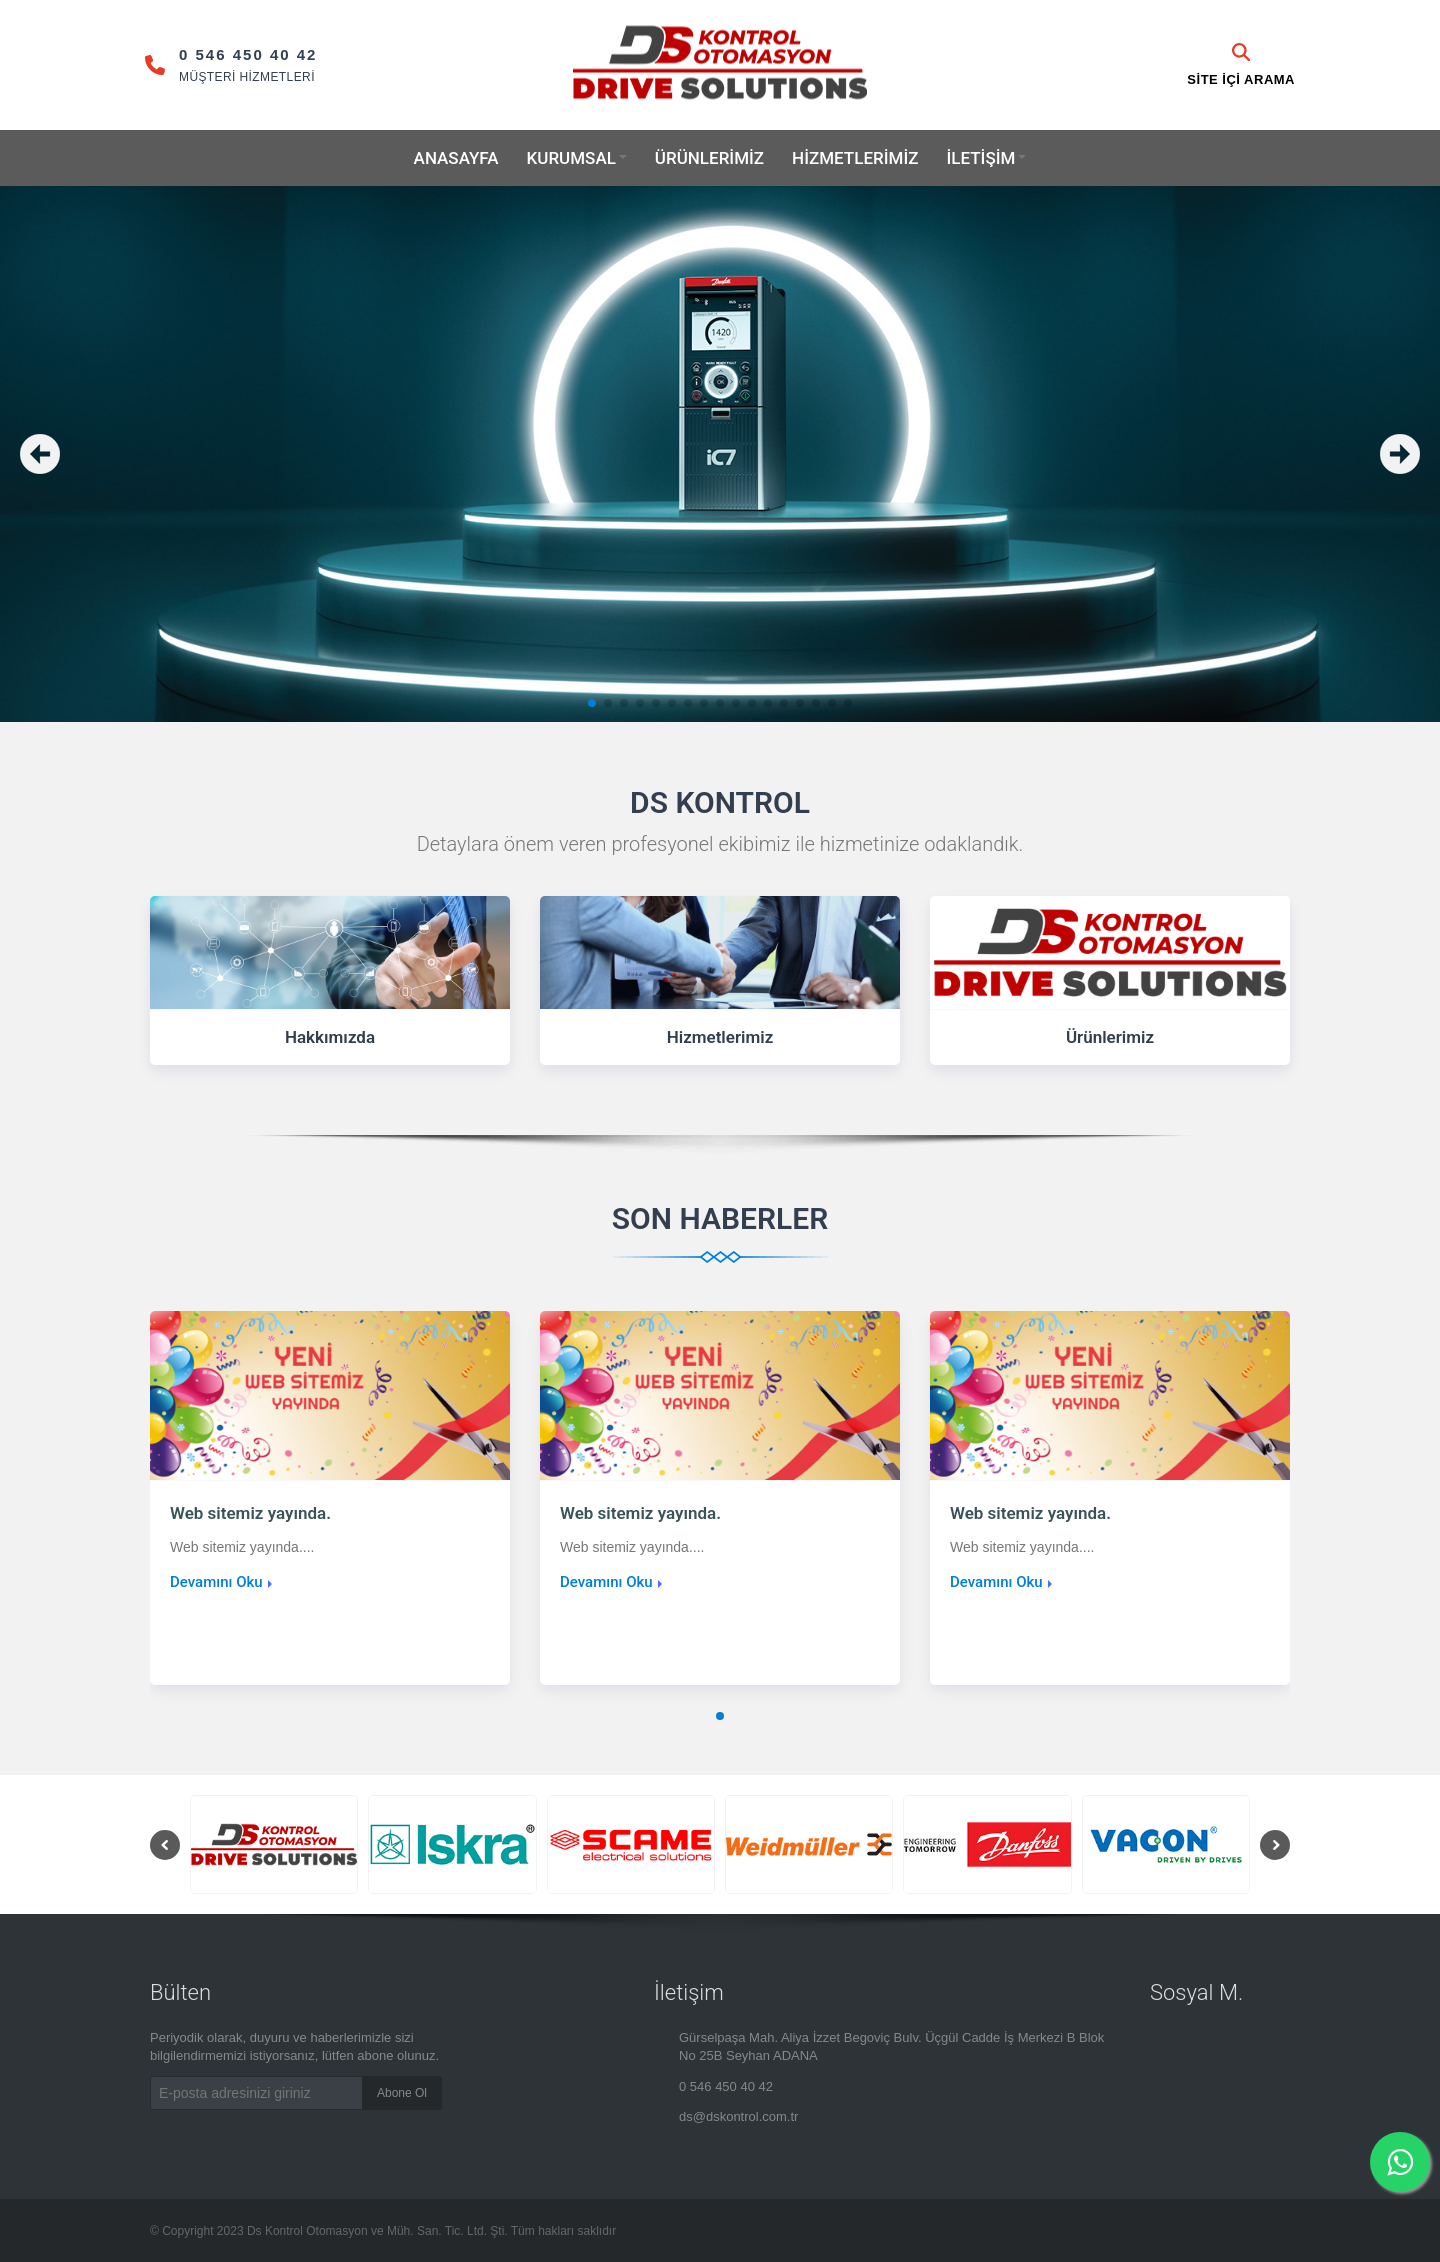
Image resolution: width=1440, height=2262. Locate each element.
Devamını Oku (216, 1582)
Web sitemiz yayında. (250, 1513)
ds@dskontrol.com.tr (738, 2116)
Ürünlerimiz (709, 158)
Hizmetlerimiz (855, 158)
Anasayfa (456, 158)
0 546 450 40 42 (726, 2086)
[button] (592, 703)
